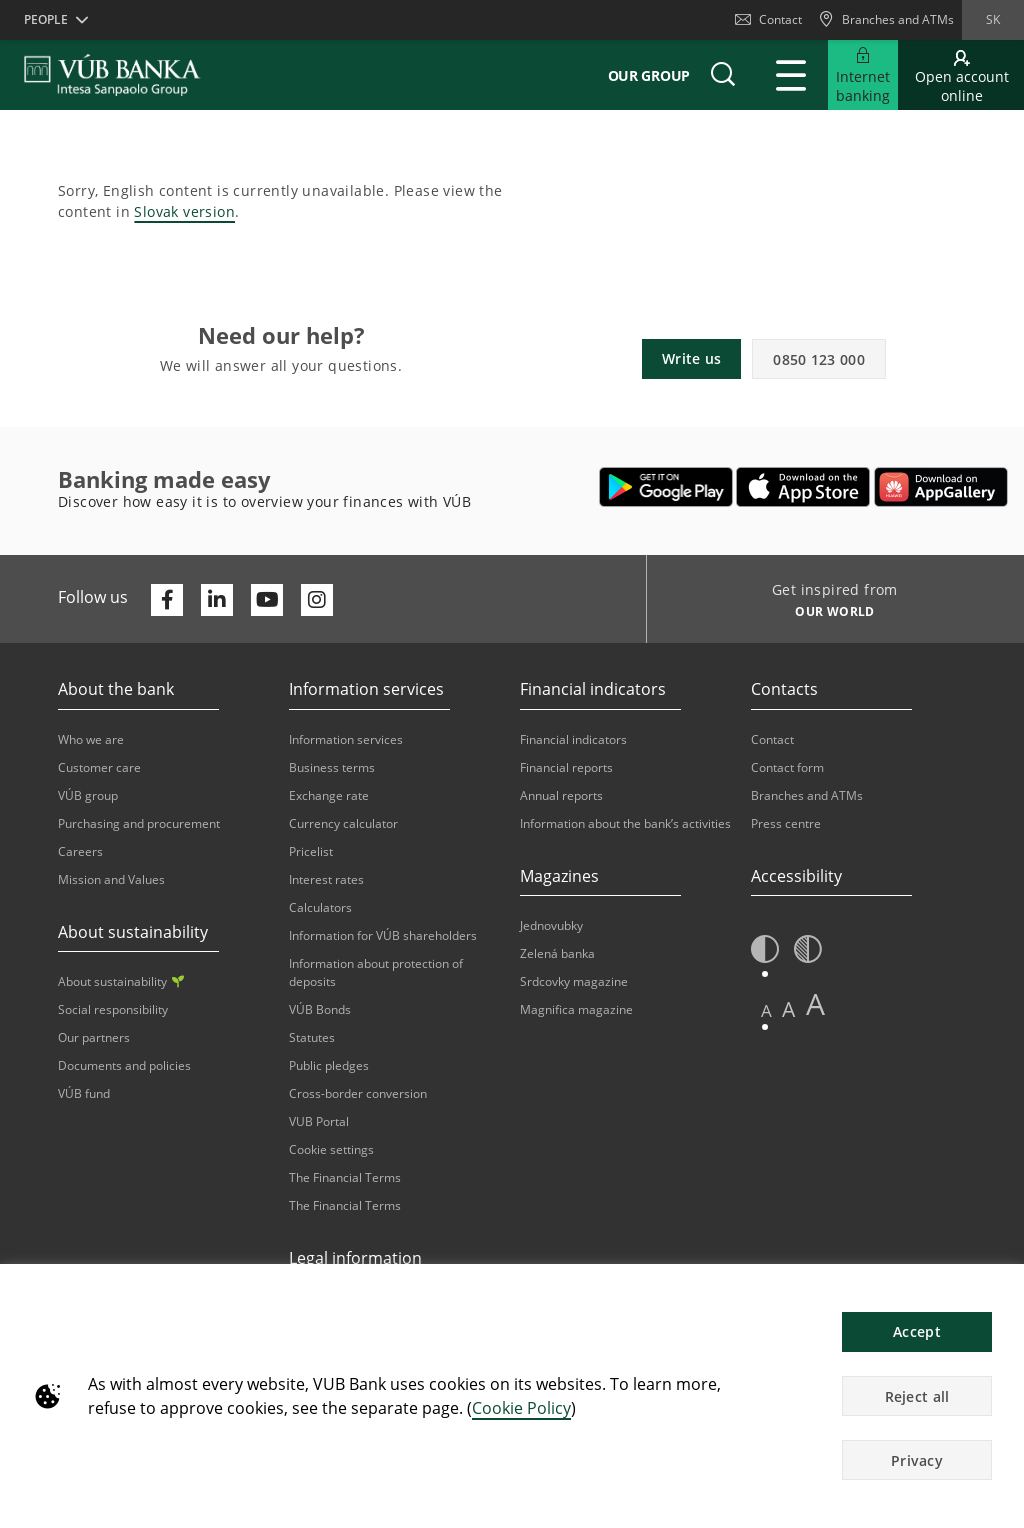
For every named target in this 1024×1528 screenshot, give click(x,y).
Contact (768, 19)
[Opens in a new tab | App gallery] (941, 487)
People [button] (46, 19)
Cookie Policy (521, 1408)
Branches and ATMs (807, 795)
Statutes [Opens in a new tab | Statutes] (312, 1037)
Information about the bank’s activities (625, 823)
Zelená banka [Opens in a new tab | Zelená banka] (557, 953)
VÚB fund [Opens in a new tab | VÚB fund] (84, 1093)
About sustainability (121, 981)
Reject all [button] (917, 1396)
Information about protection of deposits (376, 972)
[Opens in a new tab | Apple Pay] (803, 487)
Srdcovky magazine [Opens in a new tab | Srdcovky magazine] (574, 981)
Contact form (787, 767)
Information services (346, 739)
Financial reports (566, 767)
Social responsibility (113, 1009)
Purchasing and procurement (139, 823)
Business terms (332, 767)
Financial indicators (573, 739)
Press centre (786, 823)
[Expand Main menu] (791, 75)
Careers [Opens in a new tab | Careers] (80, 851)
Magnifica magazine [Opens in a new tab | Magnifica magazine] (576, 1009)
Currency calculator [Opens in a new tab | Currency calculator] (343, 823)
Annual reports (561, 795)
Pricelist (311, 851)
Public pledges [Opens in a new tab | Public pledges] (329, 1065)
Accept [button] (917, 1331)
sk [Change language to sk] (993, 19)
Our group (649, 75)
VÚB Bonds (320, 1009)
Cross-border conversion (358, 1093)
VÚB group (88, 795)
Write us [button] (691, 358)
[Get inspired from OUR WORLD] (827, 614)
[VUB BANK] (112, 75)
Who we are (91, 739)
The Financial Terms (345, 1177)
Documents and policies (124, 1065)
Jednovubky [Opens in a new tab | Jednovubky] (551, 925)
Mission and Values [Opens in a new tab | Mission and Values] (111, 879)
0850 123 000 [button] (819, 359)
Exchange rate (329, 795)
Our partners (94, 1037)
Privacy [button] (917, 1460)
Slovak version (184, 211)
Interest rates (326, 879)
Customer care (99, 767)
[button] (723, 75)
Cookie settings (331, 1149)
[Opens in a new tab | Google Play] (666, 487)
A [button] (766, 1010)
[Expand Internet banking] (863, 75)
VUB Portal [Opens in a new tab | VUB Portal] (319, 1121)
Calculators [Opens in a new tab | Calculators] (320, 907)
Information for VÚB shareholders (383, 935)
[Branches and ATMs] (886, 20)
